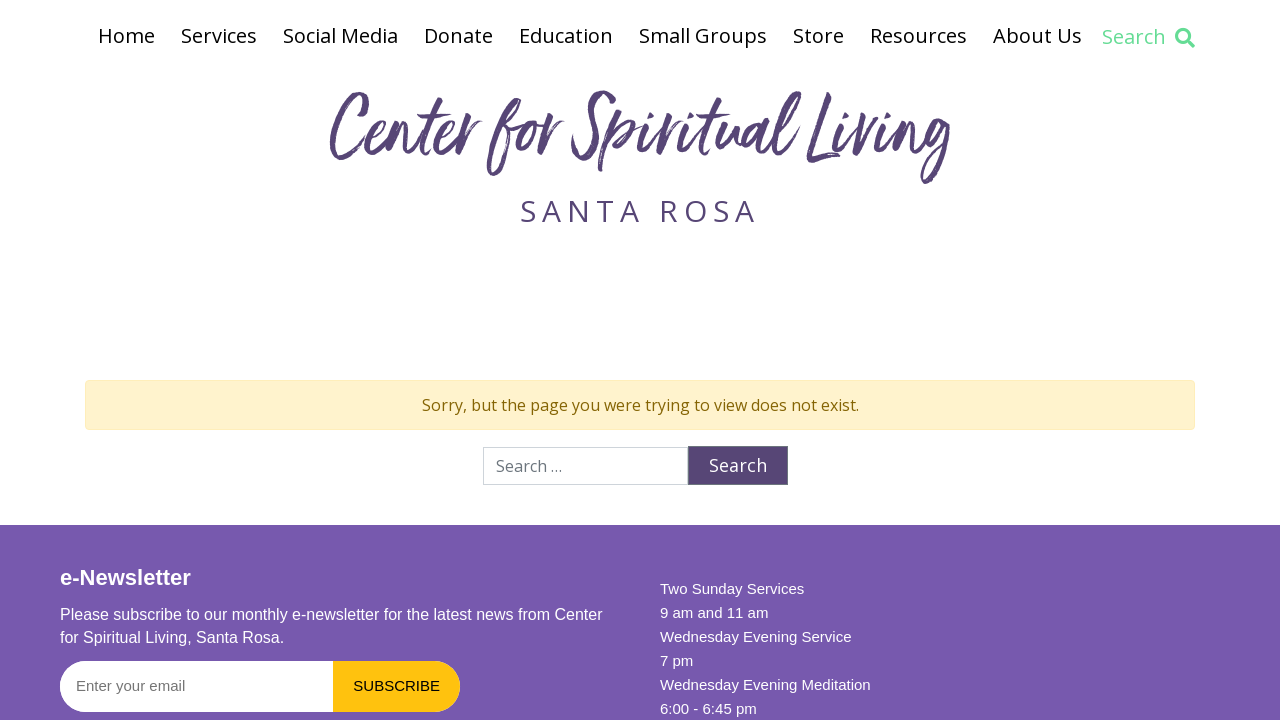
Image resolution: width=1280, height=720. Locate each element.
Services (219, 35)
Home (126, 35)
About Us (1037, 35)
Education (566, 35)
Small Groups (703, 35)
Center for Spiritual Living (640, 138)
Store (818, 35)
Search (1148, 36)
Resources (918, 35)
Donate (458, 35)
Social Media (340, 35)
